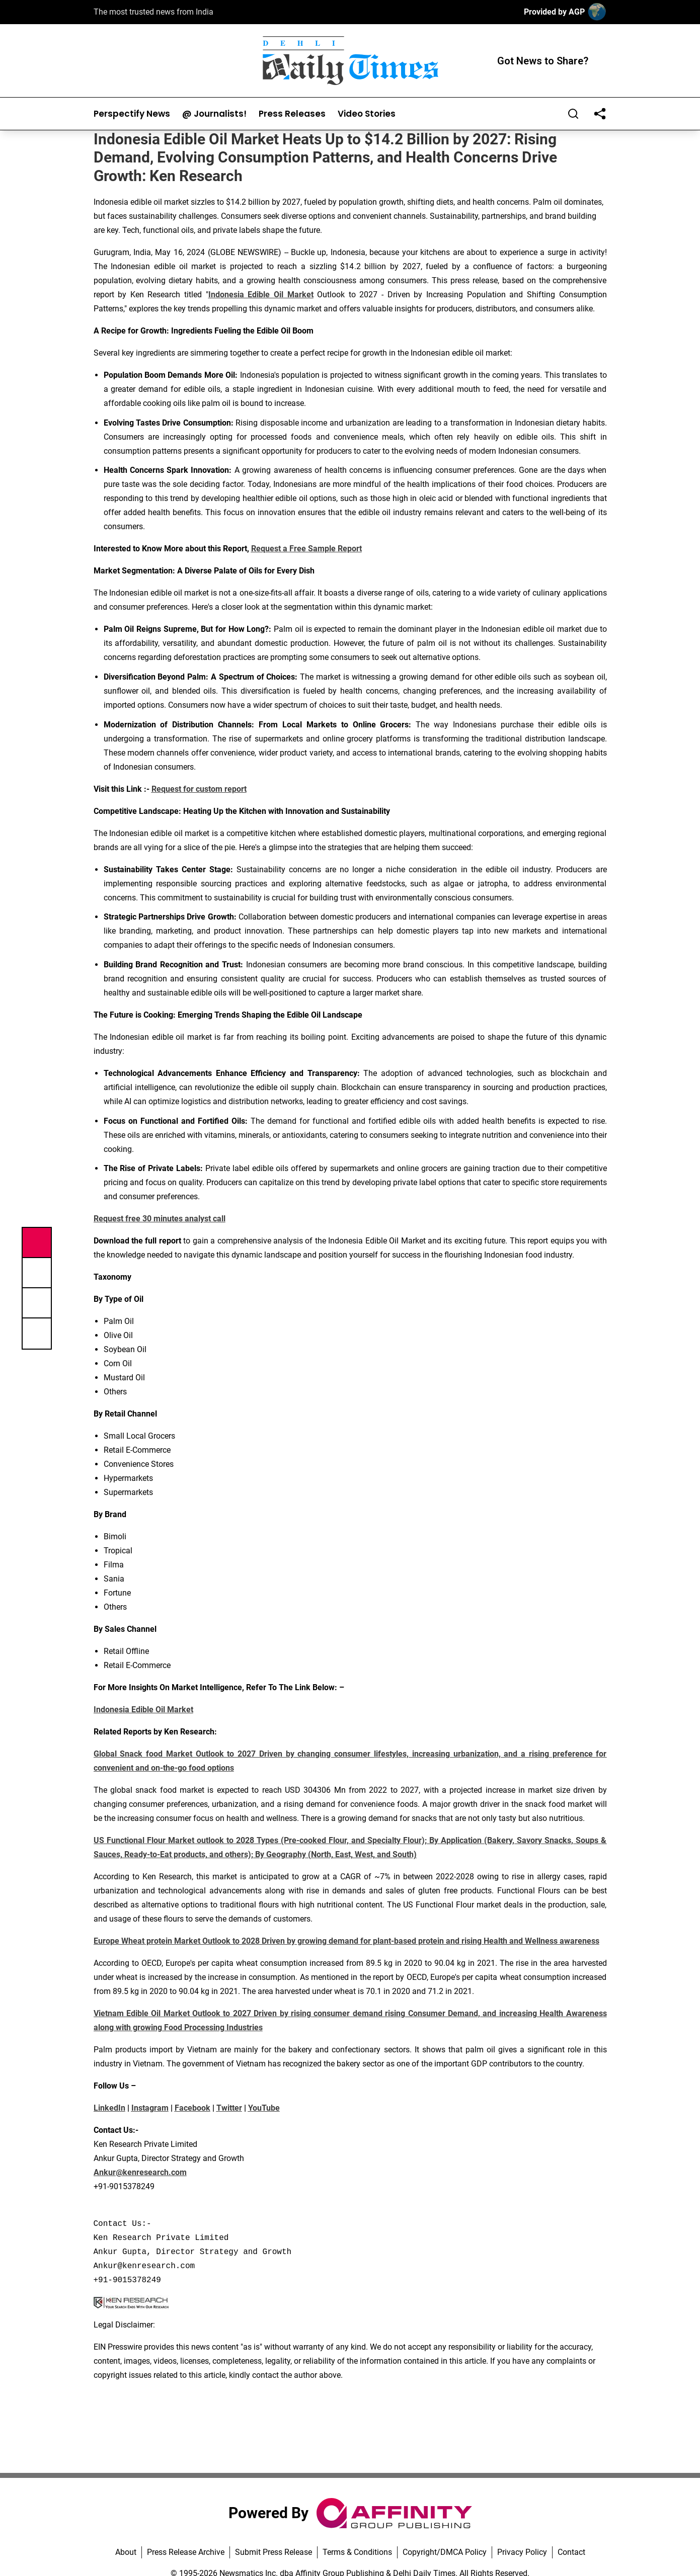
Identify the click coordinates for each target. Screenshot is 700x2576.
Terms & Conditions (357, 2552)
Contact (571, 2552)
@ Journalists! (214, 114)
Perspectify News (132, 114)
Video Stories (367, 114)
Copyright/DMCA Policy (445, 2552)
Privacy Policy (522, 2552)
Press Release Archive (185, 2552)
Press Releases (292, 114)
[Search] (573, 113)
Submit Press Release (273, 2552)
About (125, 2552)
